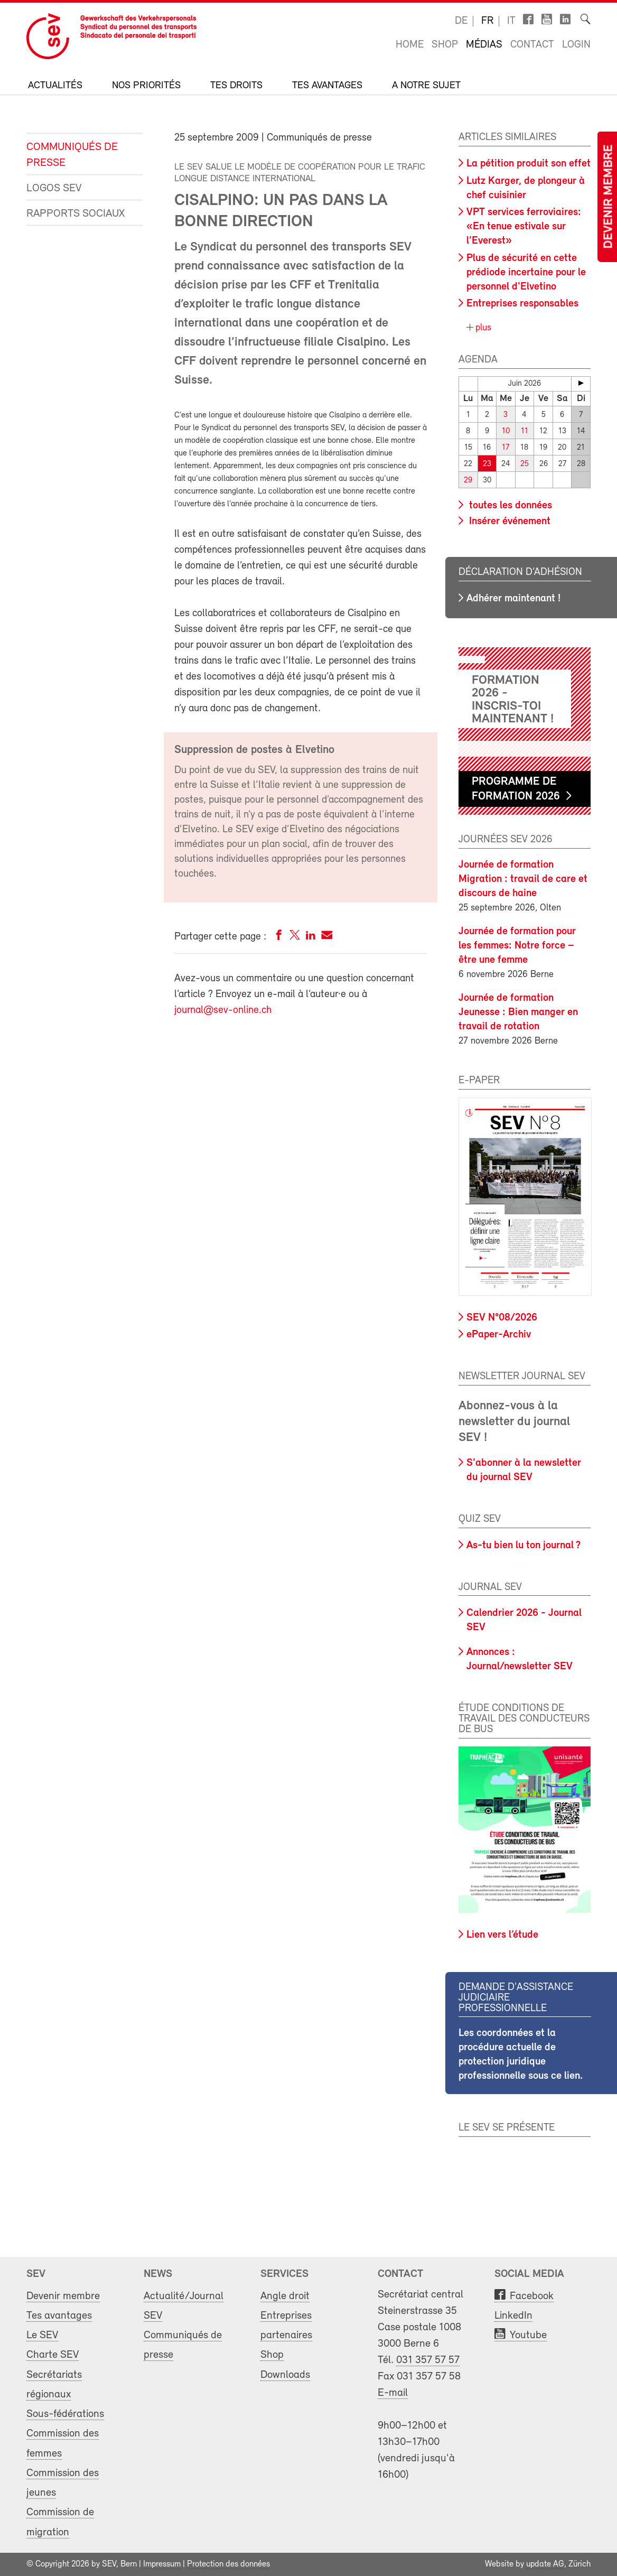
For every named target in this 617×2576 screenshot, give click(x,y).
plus (482, 328)
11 (524, 431)
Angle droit (285, 2296)
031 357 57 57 (428, 2360)
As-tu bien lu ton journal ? (523, 1545)
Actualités (55, 86)
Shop (445, 45)
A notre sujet (426, 86)
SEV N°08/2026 (501, 1318)
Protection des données (228, 2564)
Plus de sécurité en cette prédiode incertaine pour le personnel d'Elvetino (526, 272)
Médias (484, 45)
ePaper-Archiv (498, 1334)
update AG (545, 2564)
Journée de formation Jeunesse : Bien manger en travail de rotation (518, 1012)
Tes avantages (327, 86)
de (461, 21)
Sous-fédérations (65, 2414)
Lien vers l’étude (502, 1935)
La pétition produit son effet (528, 164)
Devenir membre (609, 197)
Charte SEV (52, 2354)
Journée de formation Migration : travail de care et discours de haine (523, 879)
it (511, 21)
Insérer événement (508, 521)
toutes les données (509, 505)
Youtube (528, 2335)
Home (410, 45)
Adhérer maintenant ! (513, 598)
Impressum (162, 2564)
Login (576, 45)
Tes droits (236, 86)
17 (505, 448)
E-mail (393, 2392)
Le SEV (42, 2335)
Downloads (285, 2374)
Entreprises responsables (522, 304)
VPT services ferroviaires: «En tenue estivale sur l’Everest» (523, 226)
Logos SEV (53, 188)
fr (487, 21)
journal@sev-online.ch (223, 1010)
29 (468, 481)
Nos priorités (146, 86)
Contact (532, 45)
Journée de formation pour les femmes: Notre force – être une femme (517, 945)
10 (506, 431)
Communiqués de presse (72, 155)
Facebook (532, 2296)
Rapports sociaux (75, 213)
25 (524, 464)
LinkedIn (513, 2315)
